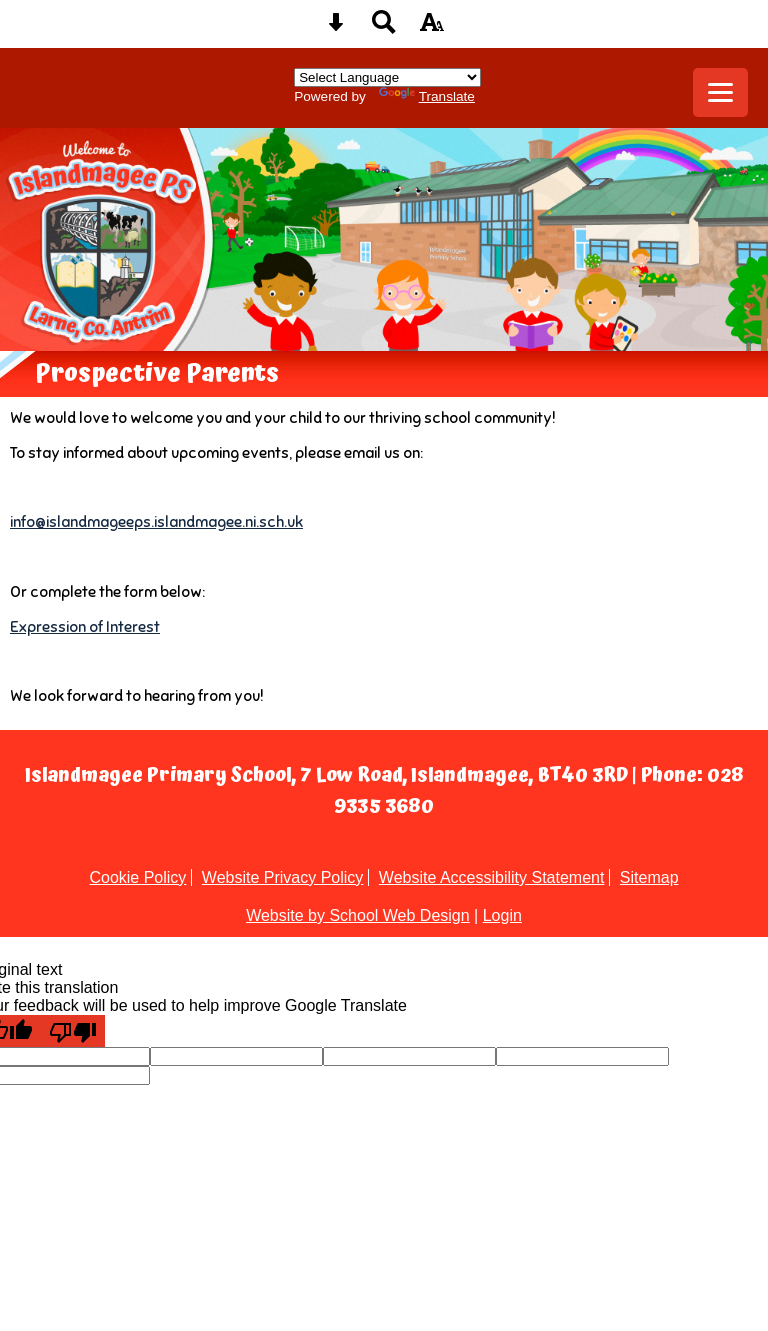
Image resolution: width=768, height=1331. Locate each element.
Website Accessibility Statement (492, 877)
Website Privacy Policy (283, 877)
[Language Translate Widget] (387, 77)
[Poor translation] (73, 1031)
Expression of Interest (85, 626)
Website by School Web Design (358, 915)
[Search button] (384, 28)
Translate (427, 96)
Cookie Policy (137, 877)
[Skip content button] (336, 28)
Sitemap (649, 877)
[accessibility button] (432, 28)
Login (502, 915)
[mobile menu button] (720, 92)
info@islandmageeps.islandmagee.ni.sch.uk (156, 521)
